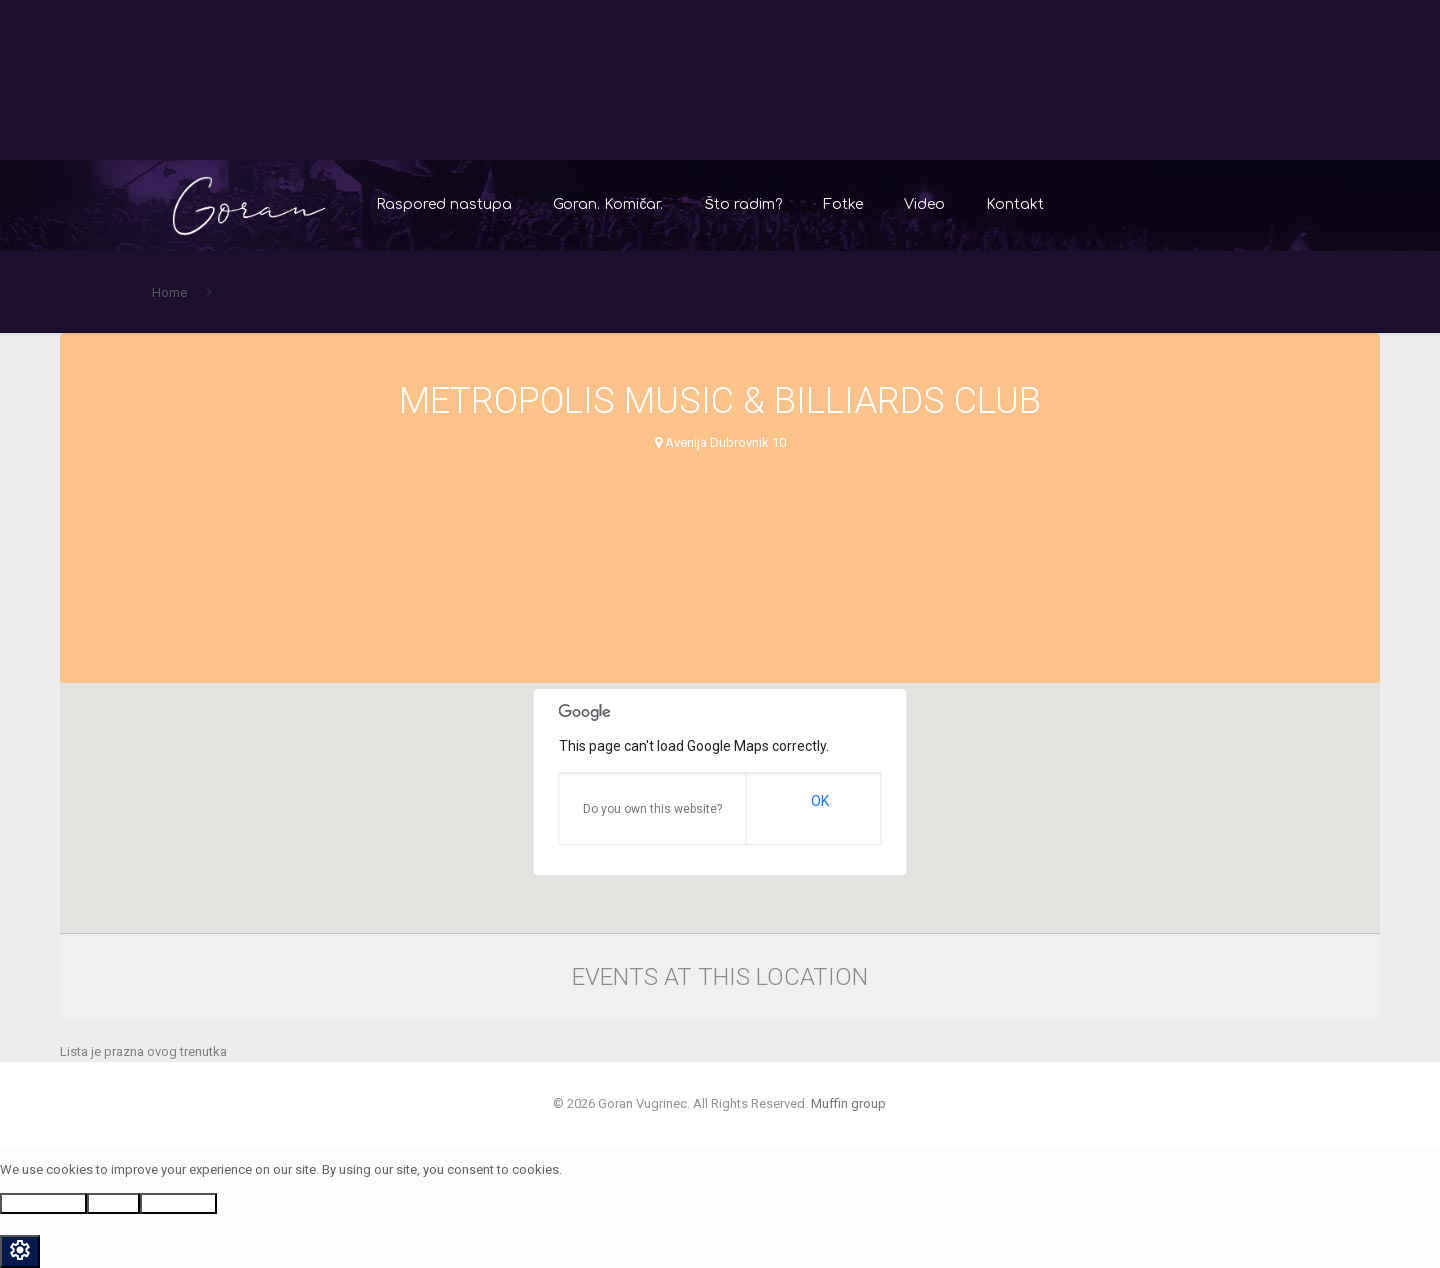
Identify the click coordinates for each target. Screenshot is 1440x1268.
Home (169, 292)
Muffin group (848, 1103)
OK (820, 801)
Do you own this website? (652, 809)
